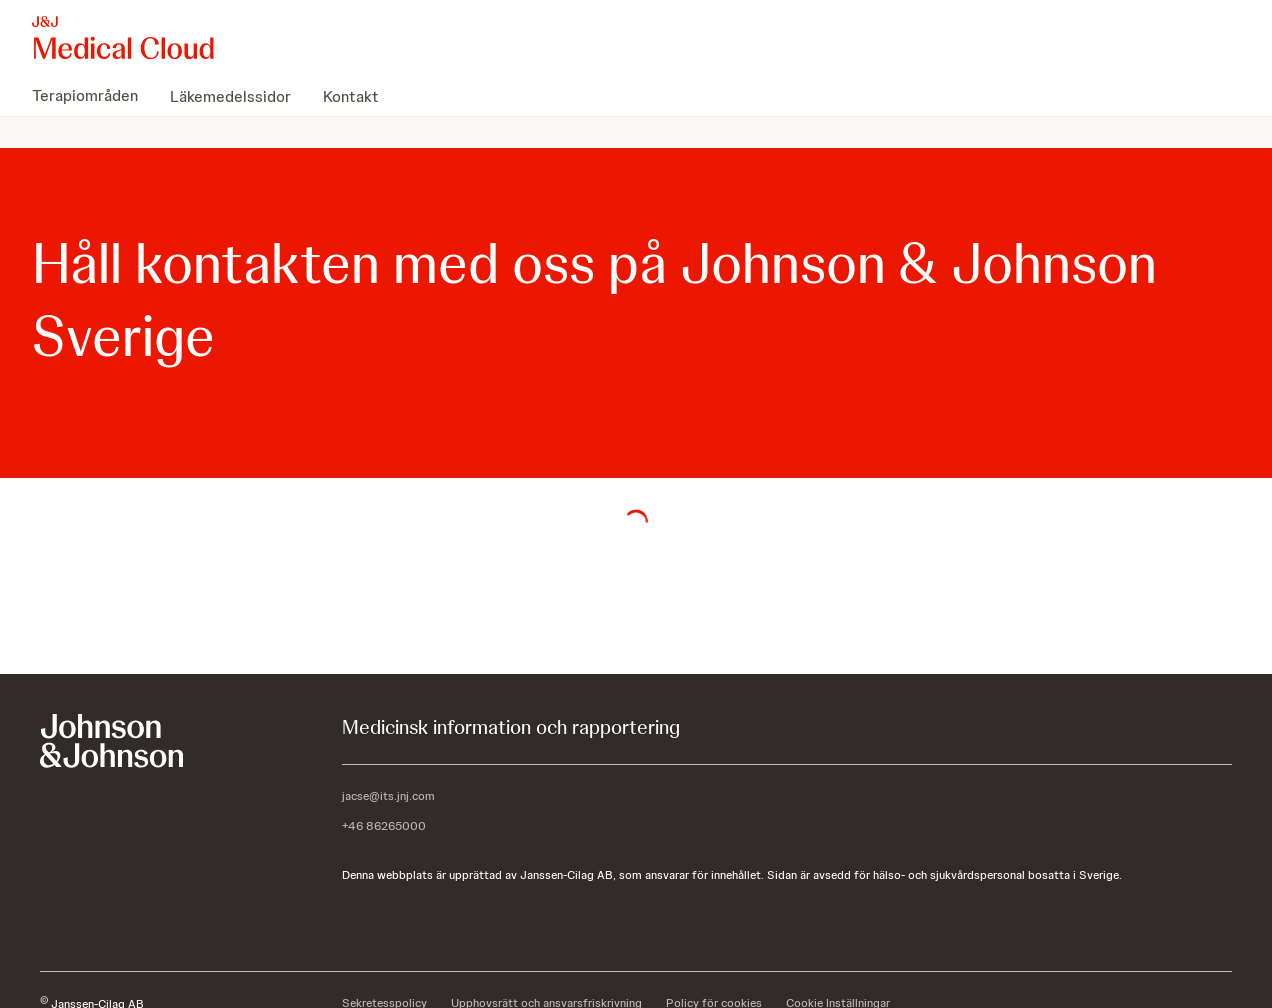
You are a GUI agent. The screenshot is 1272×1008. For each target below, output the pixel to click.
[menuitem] (93, 96)
